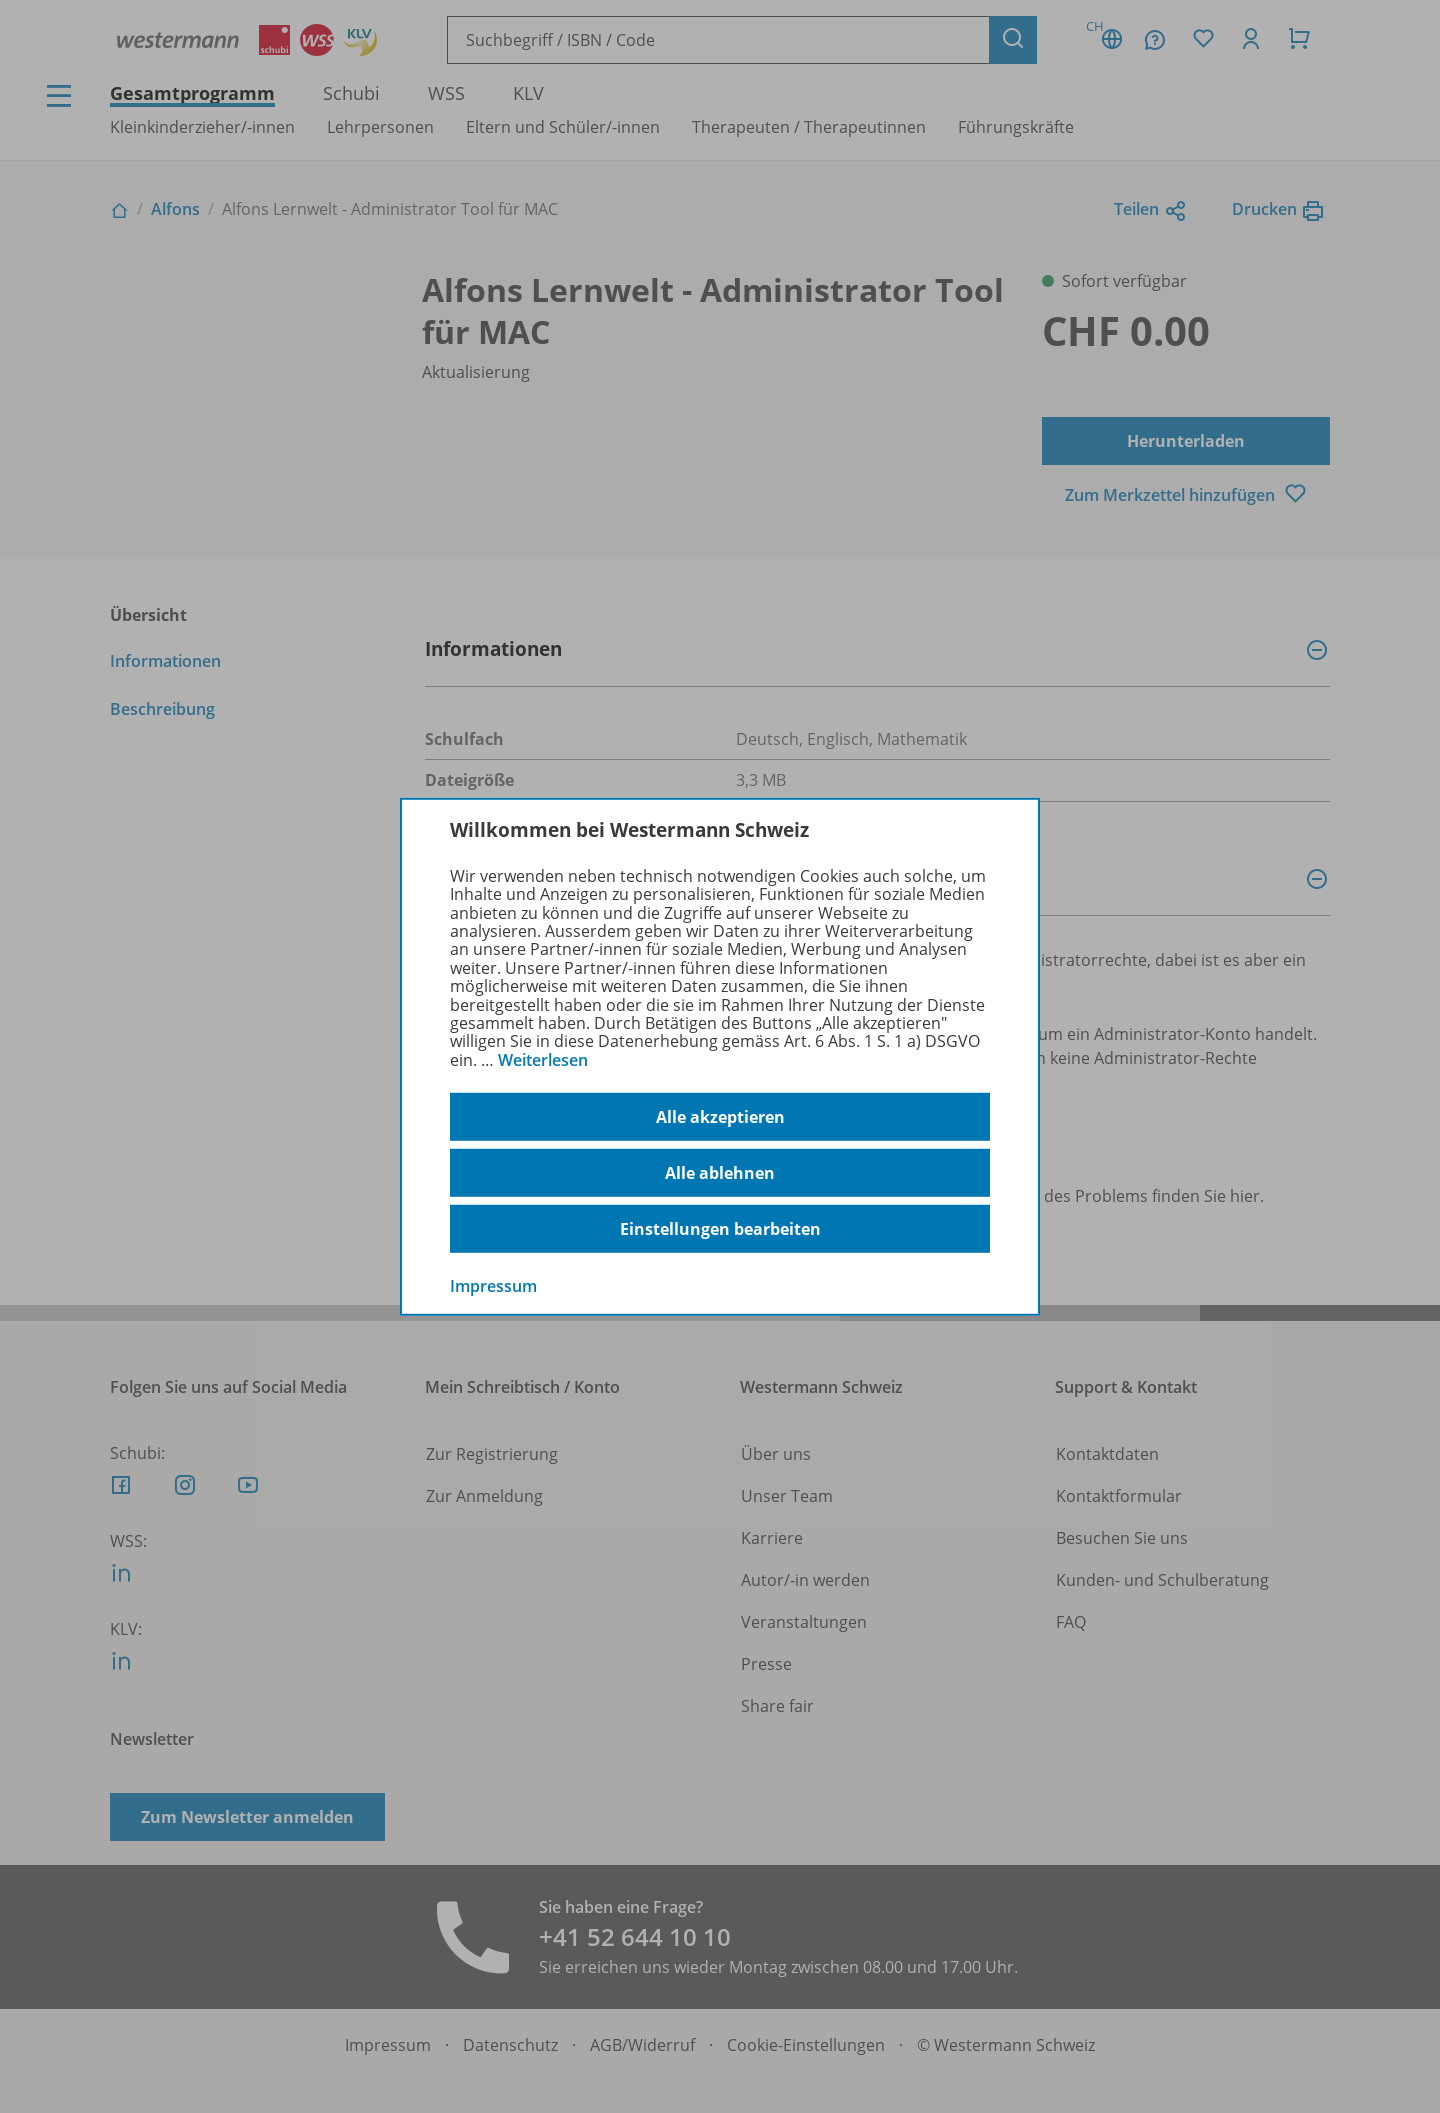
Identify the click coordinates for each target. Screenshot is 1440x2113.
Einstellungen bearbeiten (720, 1229)
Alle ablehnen (720, 1173)
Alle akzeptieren (720, 1117)
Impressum (493, 1286)
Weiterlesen (543, 1060)
